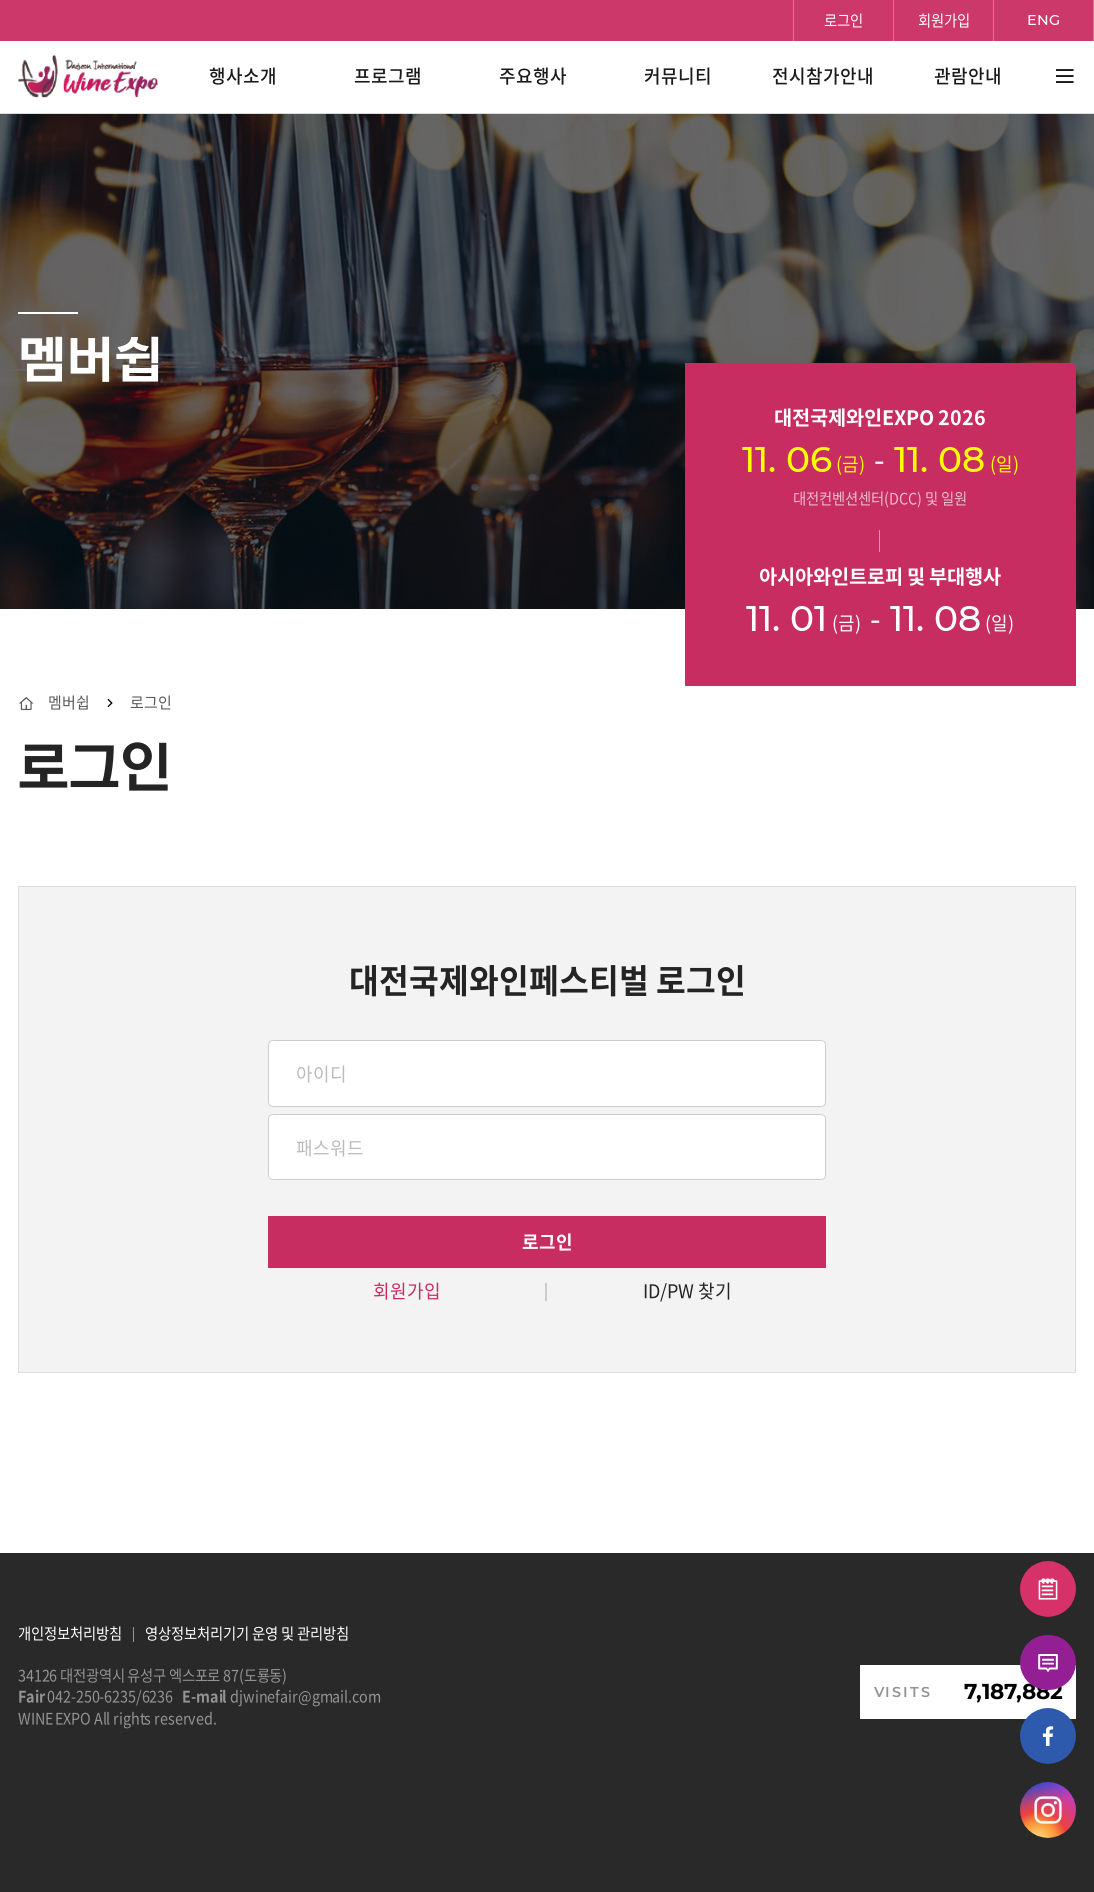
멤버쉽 (69, 702)
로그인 (151, 702)
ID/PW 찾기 (687, 1291)
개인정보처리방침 (70, 1633)
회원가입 (407, 1291)
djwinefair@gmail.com (305, 1696)
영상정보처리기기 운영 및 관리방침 (247, 1633)
